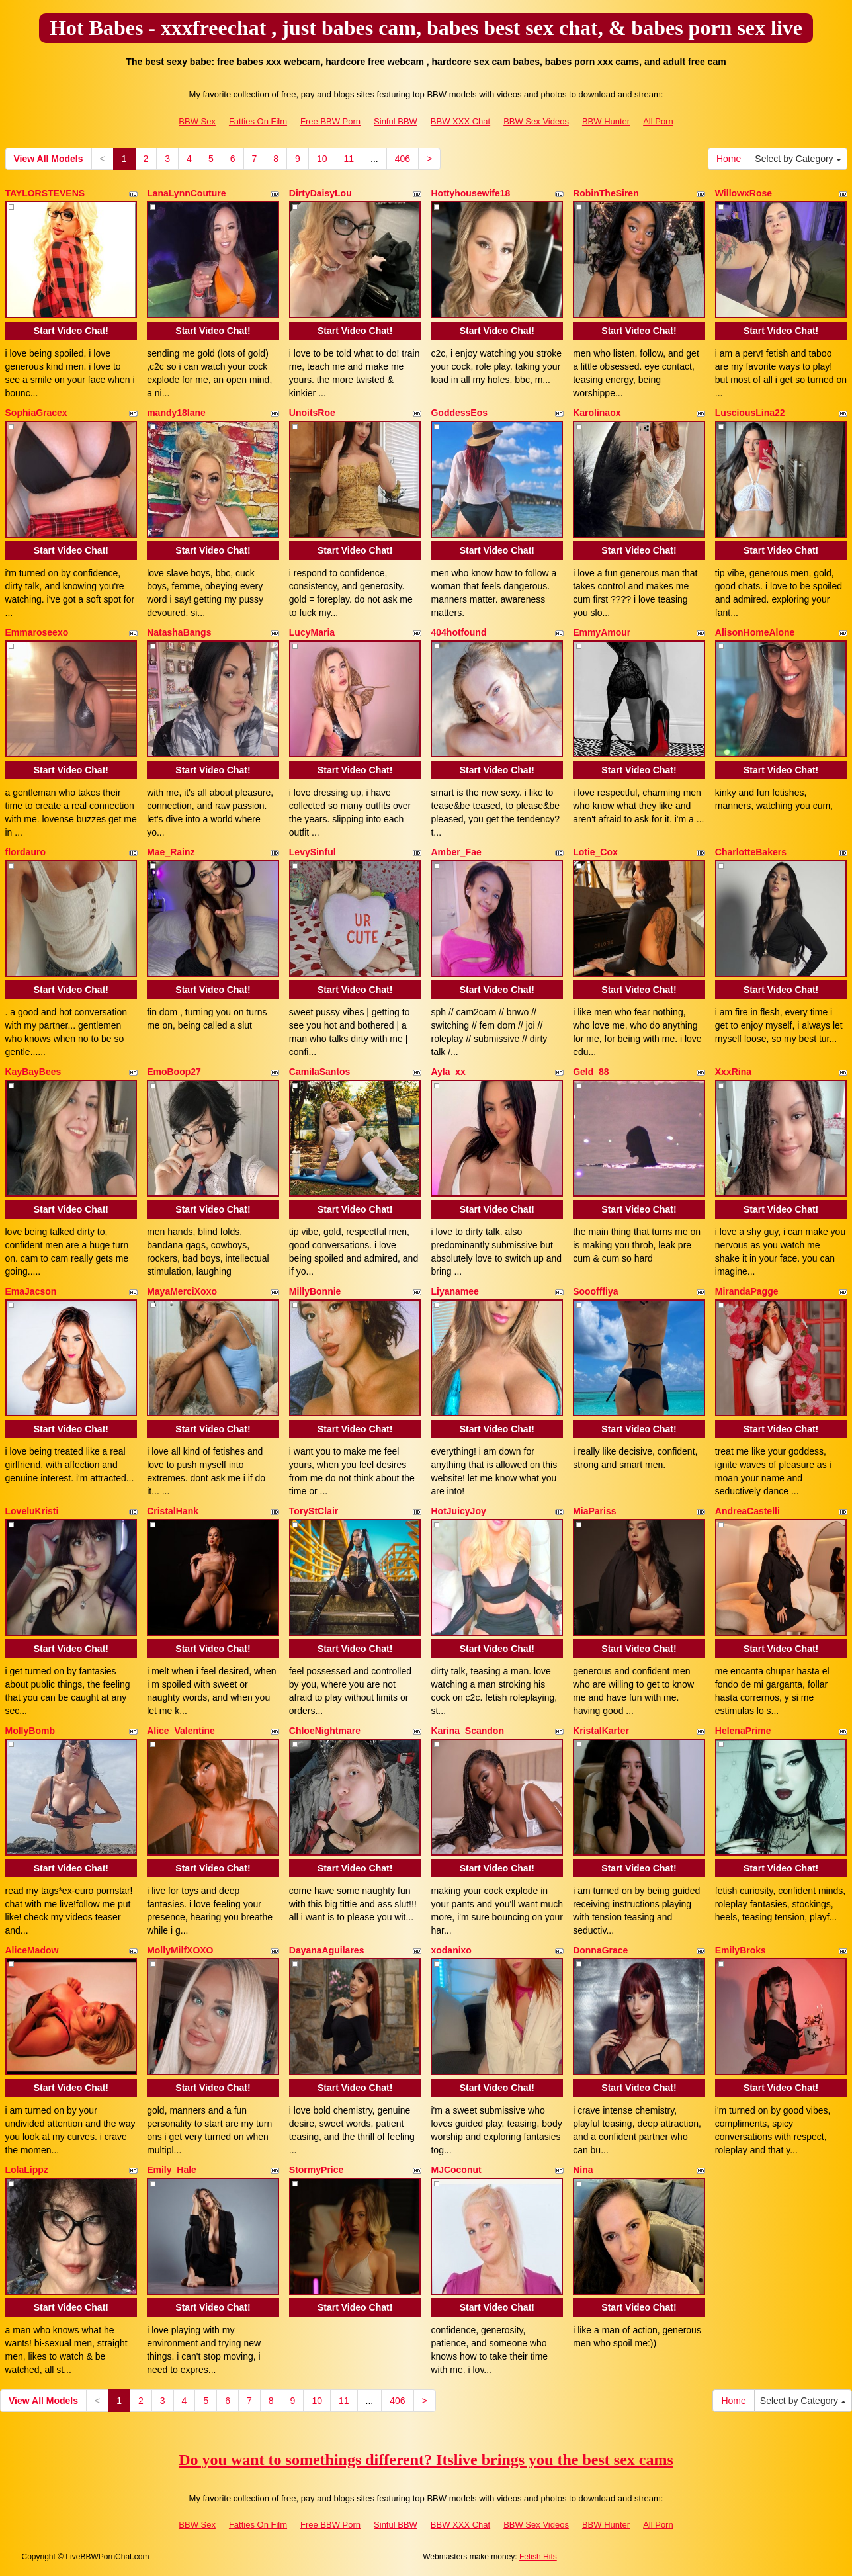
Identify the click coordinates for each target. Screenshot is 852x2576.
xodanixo (451, 1950)
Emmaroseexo (37, 632)
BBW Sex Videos (536, 121)
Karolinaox (596, 413)
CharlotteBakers (751, 852)
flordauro (25, 852)
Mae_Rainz (170, 852)
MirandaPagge (747, 1291)
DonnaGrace (600, 1950)
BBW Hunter (606, 121)
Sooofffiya (595, 1291)
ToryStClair (313, 1511)
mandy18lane (176, 413)
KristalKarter (601, 1730)
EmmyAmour (601, 632)
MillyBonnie (315, 1291)
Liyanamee (454, 1291)
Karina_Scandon (467, 1730)
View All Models (48, 158)
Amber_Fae (456, 852)
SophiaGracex (36, 413)
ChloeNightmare (325, 1730)
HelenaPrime (743, 1730)
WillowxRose (743, 193)
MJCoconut (456, 2170)
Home (728, 158)
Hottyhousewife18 (470, 193)
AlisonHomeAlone (755, 632)
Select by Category (798, 158)
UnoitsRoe (312, 413)
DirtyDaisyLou (320, 193)
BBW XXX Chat (460, 121)
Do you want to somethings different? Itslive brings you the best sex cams (426, 2459)
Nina (583, 2170)
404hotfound (458, 632)
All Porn (658, 121)
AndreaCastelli (747, 1511)
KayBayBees (33, 1071)
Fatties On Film (258, 121)
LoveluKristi (32, 1511)
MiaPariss (594, 1511)
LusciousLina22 (750, 413)
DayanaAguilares (326, 1950)
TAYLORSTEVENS (45, 193)
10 (322, 158)
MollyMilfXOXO (180, 1950)
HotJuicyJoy (458, 1511)
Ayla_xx (448, 1071)
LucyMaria (312, 632)
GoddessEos (459, 413)
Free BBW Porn (330, 121)
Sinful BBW (395, 121)
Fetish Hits (538, 2556)
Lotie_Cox (595, 852)
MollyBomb (30, 1730)
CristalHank (172, 1511)
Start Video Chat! (71, 330)
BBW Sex (197, 121)
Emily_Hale (171, 2170)
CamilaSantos (320, 1071)
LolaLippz (26, 2170)
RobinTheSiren (606, 193)
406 (402, 158)
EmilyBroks (740, 1950)
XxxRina (733, 1071)
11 (348, 158)
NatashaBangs (179, 632)
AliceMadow (32, 1950)
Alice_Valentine (181, 1730)
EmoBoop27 (174, 1071)
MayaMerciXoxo (182, 1291)
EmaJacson (31, 1291)
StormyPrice (316, 2170)
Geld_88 (591, 1071)
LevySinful (312, 852)
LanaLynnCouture (186, 193)
